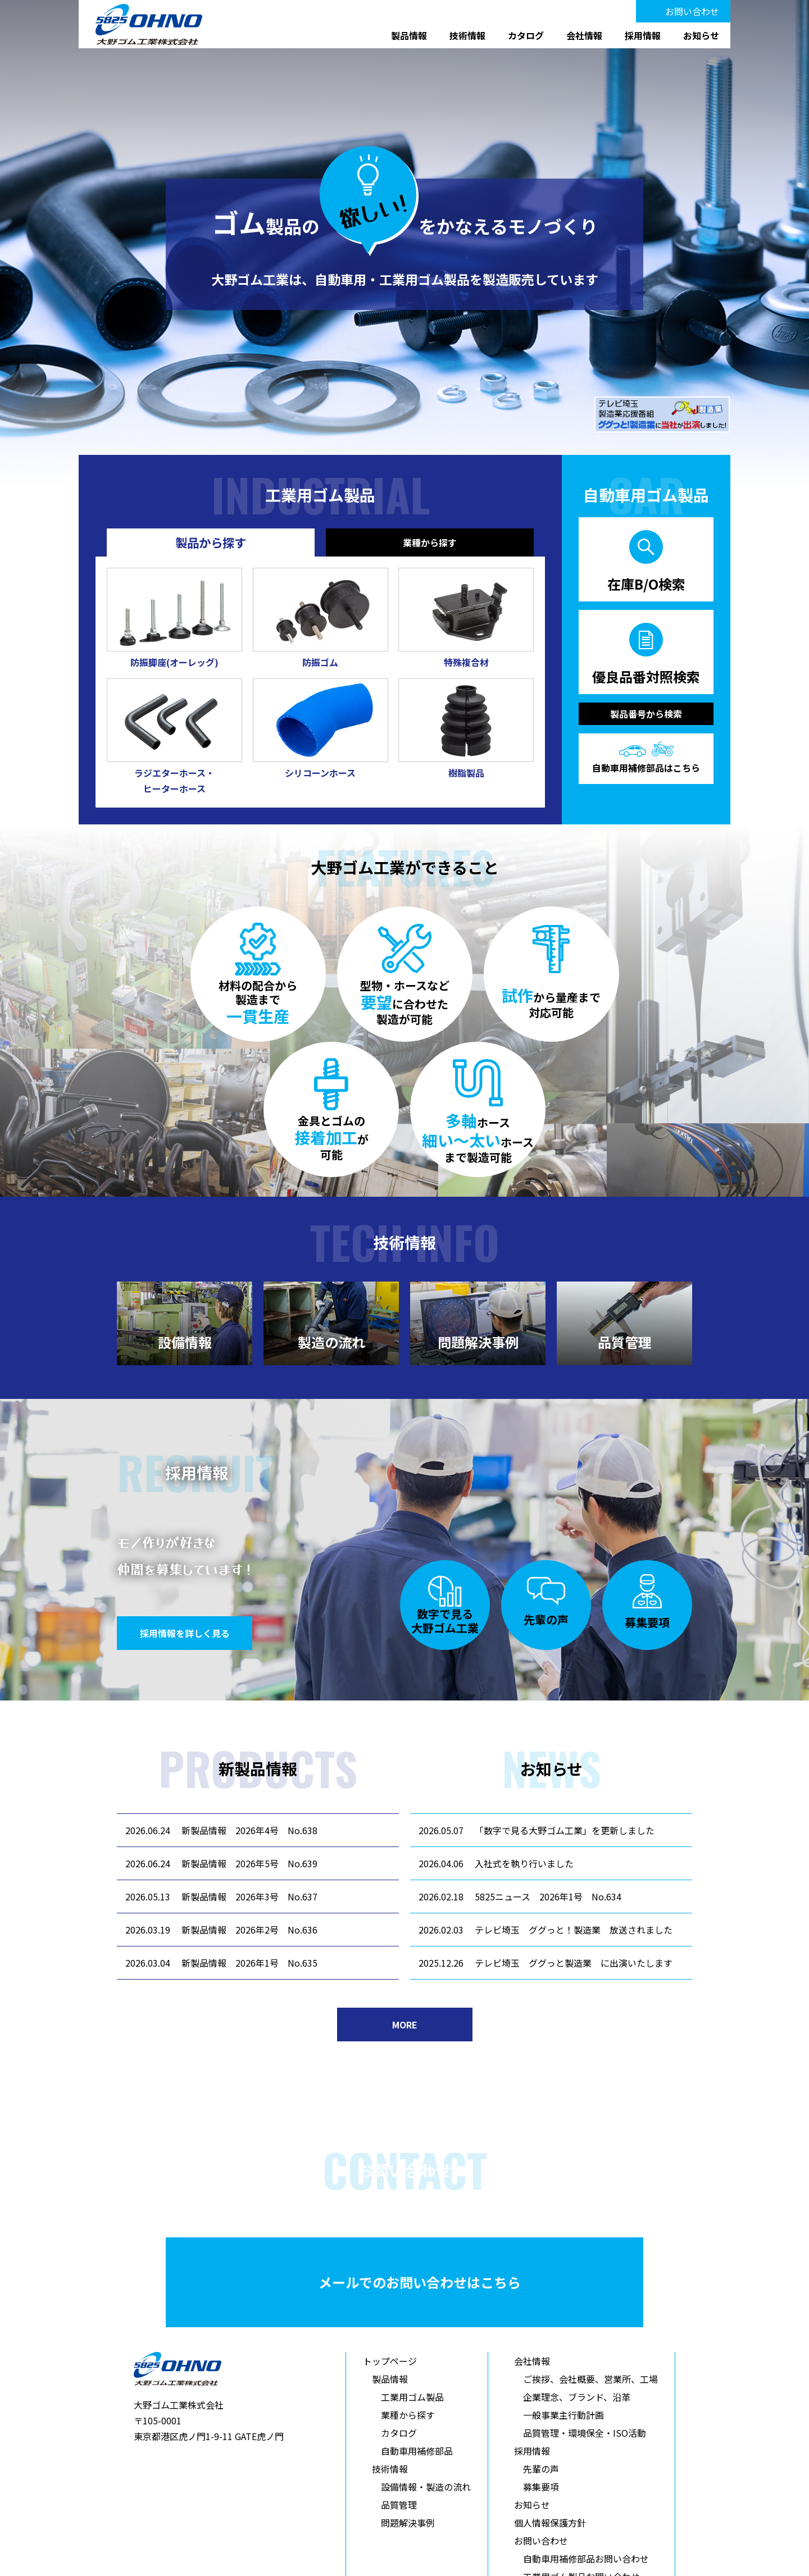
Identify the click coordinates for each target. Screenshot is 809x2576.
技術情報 (467, 35)
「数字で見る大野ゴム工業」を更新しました (565, 1830)
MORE (404, 2024)
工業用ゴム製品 (412, 2397)
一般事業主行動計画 (563, 2415)
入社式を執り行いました (524, 1863)
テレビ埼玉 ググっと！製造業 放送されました (573, 1929)
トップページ (390, 2361)
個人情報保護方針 (550, 2522)
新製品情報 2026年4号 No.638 (249, 1830)
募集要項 (541, 2486)
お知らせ (701, 35)
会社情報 (584, 35)
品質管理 (399, 2504)
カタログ (526, 35)
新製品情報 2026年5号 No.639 (249, 1863)
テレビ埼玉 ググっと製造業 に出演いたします (573, 1962)
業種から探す (408, 2415)
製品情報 (409, 35)
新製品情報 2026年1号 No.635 (249, 1962)
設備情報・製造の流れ (426, 2486)
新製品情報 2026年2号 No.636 (249, 1929)
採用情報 (643, 35)
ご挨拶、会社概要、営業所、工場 (590, 2379)
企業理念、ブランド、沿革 (576, 2397)
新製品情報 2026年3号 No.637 (249, 1896)
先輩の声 (541, 2468)
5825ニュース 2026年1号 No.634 (548, 1896)
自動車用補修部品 (417, 2451)
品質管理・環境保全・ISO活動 (584, 2433)
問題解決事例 (408, 2522)
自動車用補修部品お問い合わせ (586, 2558)
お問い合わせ (692, 11)
